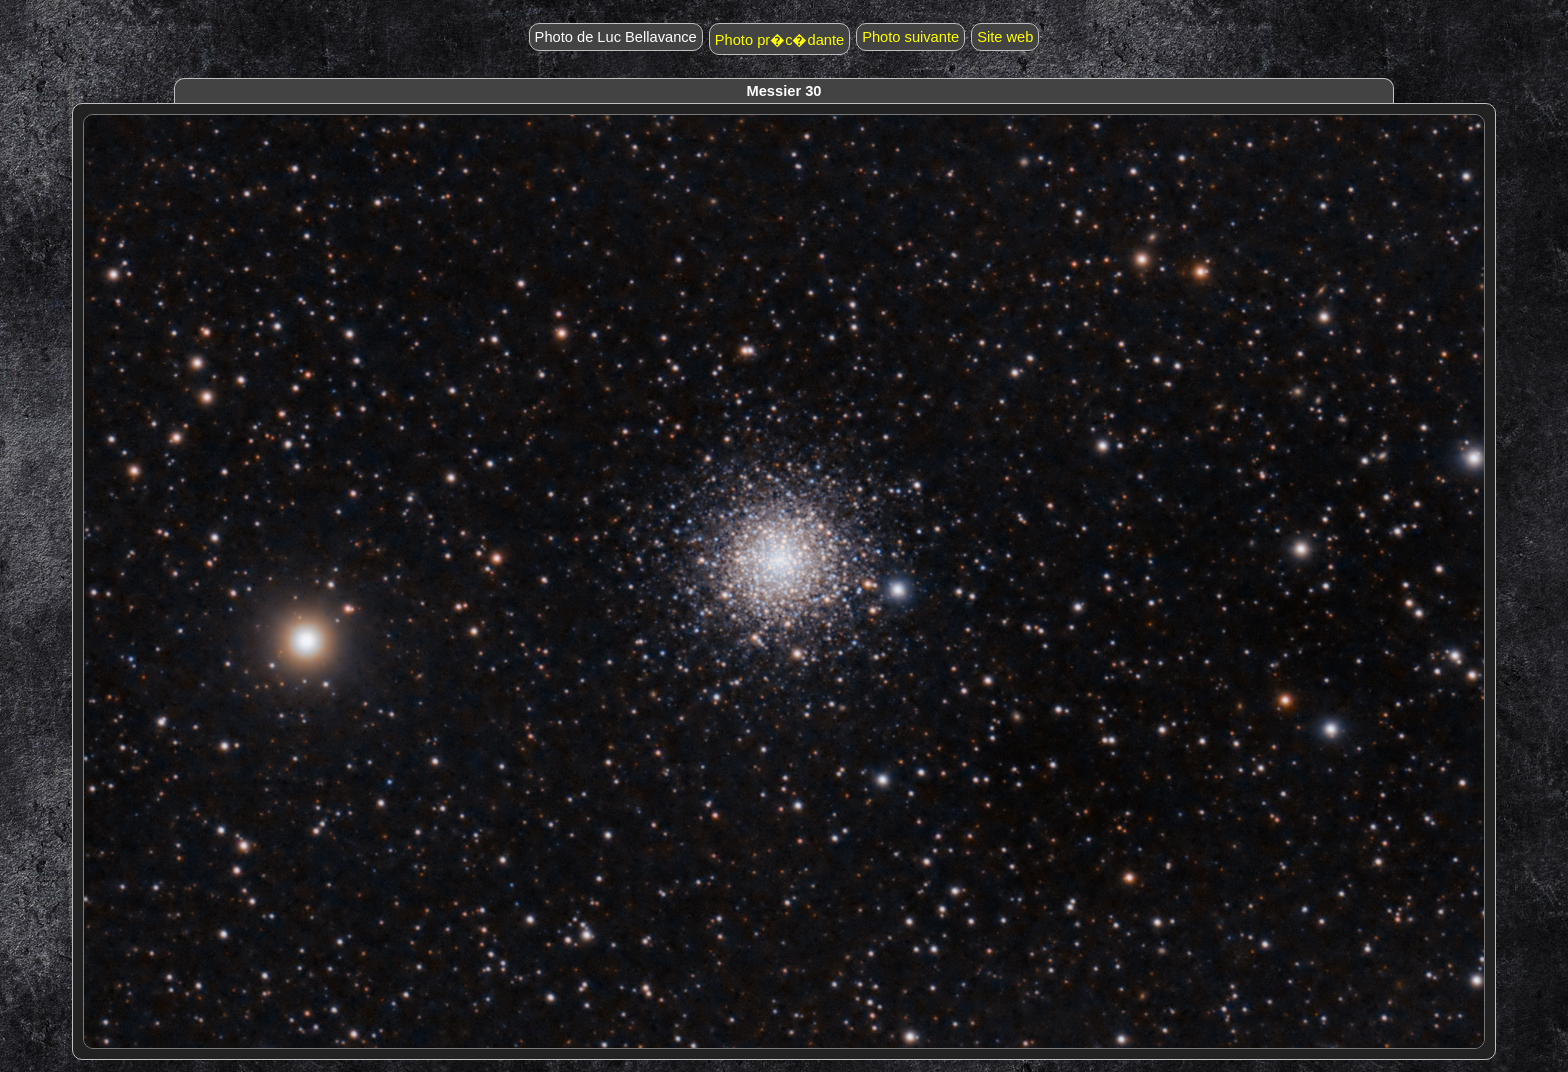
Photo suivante (910, 37)
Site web (1005, 37)
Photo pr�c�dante (779, 40)
